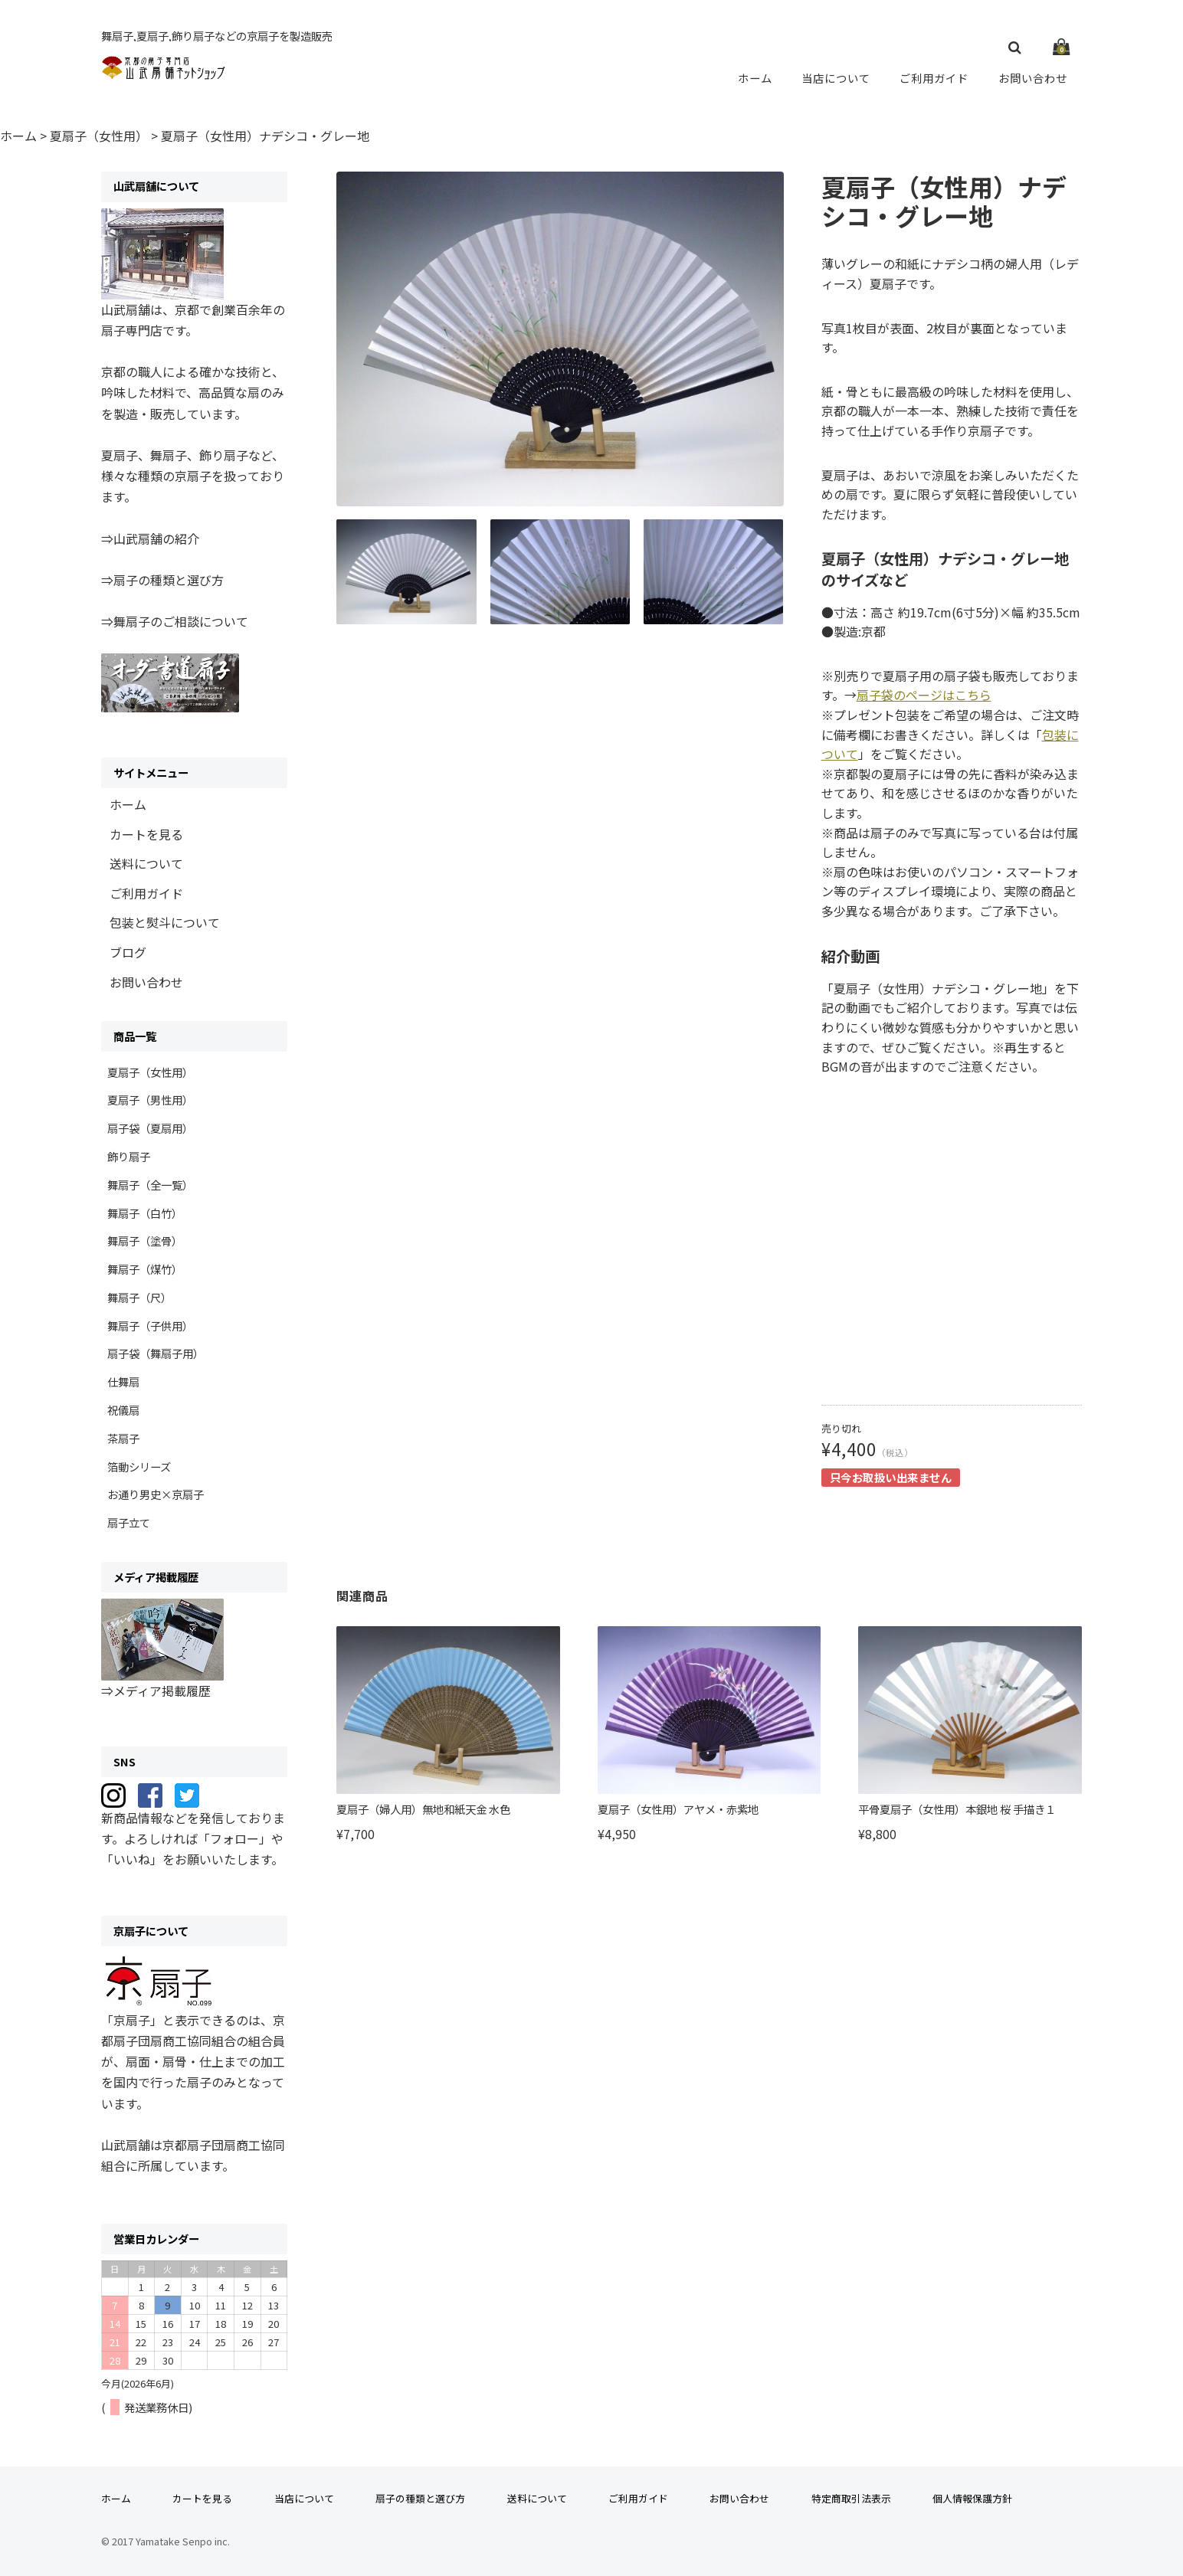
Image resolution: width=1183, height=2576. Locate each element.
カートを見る (146, 834)
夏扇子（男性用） (150, 1100)
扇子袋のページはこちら (924, 695)
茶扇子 (123, 1438)
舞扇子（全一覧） (150, 1185)
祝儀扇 (123, 1410)
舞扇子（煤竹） (144, 1269)
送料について (146, 863)
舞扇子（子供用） (150, 1325)
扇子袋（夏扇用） (150, 1128)
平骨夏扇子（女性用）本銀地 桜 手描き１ (957, 1809)
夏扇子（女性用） (150, 1072)
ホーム (757, 77)
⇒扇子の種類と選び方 (162, 580)
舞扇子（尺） (139, 1297)
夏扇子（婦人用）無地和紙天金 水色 (423, 1809)
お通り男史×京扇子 (155, 1494)
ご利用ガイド (935, 77)
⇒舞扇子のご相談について (174, 621)
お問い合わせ (1033, 77)
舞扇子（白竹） (144, 1213)
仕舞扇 (123, 1381)
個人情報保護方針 (972, 2498)
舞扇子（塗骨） (144, 1240)
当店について (836, 77)
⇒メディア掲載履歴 (156, 1690)
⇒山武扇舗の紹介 (150, 538)
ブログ (128, 952)
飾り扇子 (128, 1156)
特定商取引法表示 (851, 2498)
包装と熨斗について (165, 922)
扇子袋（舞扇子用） (155, 1353)
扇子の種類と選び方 (420, 2498)
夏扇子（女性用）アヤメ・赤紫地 (678, 1809)
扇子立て (128, 1522)
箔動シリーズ (139, 1466)
